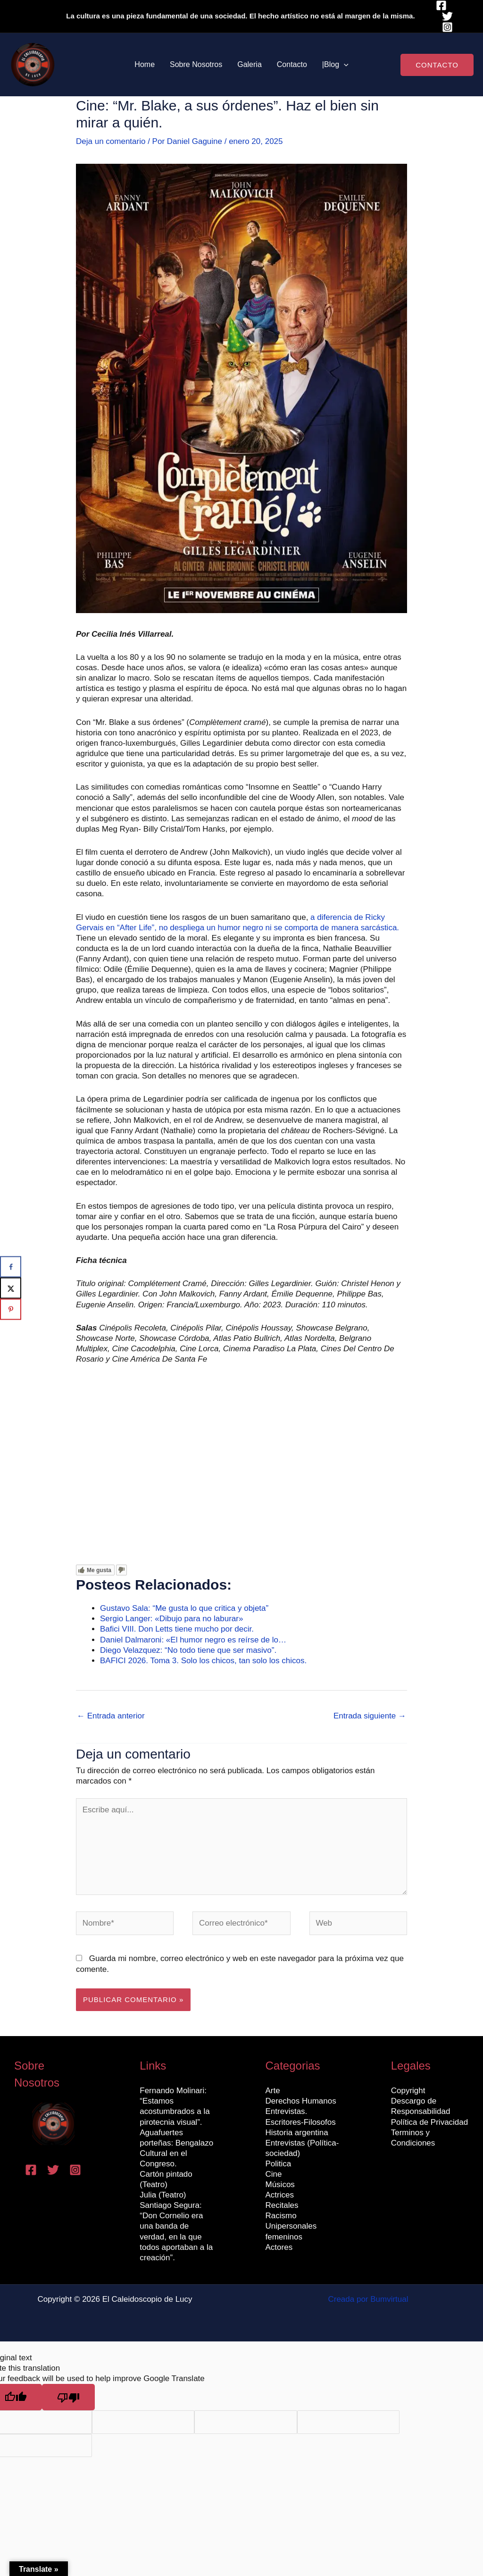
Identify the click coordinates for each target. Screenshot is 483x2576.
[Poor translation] (68, 2397)
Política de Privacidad (429, 2122)
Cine (274, 2174)
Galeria (249, 64)
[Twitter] (447, 16)
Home (144, 64)
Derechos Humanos (301, 2100)
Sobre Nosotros (196, 64)
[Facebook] (441, 5)
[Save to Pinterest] (10, 1309)
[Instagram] (447, 27)
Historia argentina (297, 2132)
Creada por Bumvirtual (368, 2299)
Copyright (408, 2090)
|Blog (335, 65)
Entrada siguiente (369, 1715)
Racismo (281, 2215)
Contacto (292, 64)
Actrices (280, 2194)
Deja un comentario (110, 141)
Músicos (280, 2184)
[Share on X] (10, 1288)
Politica (278, 2163)
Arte (273, 2090)
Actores (279, 2247)
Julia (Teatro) (163, 2194)
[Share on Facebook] (10, 1267)
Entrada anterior (111, 1715)
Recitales (282, 2205)
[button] (344, 65)
